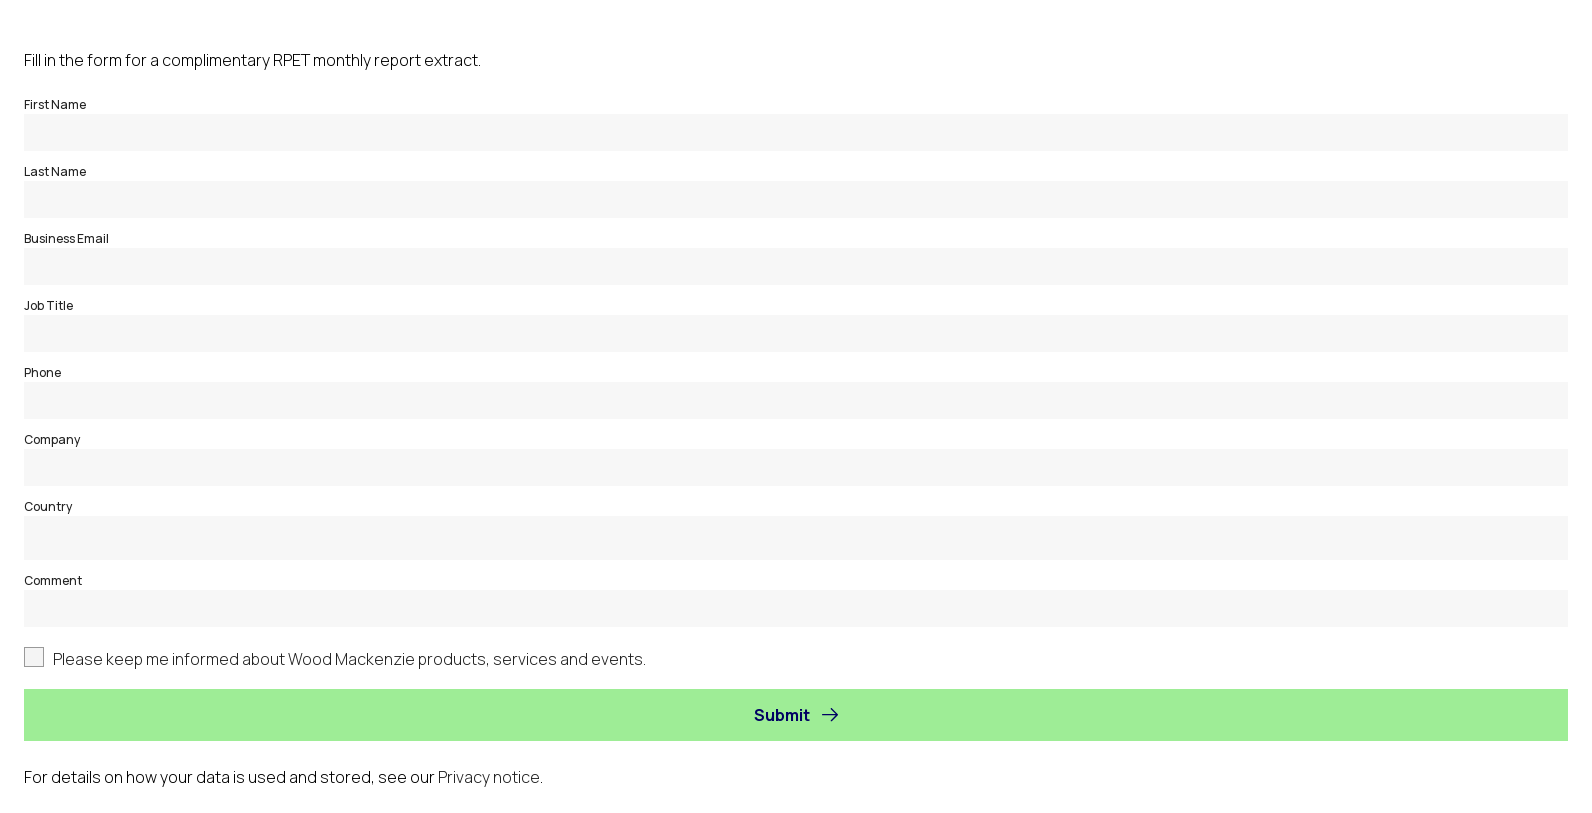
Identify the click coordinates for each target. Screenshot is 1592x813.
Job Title (48, 305)
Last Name (55, 171)
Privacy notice (489, 777)
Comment (53, 580)
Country (48, 506)
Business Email (66, 238)
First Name (55, 104)
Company (52, 439)
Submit (782, 715)
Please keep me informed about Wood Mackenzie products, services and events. (349, 659)
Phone (42, 372)
